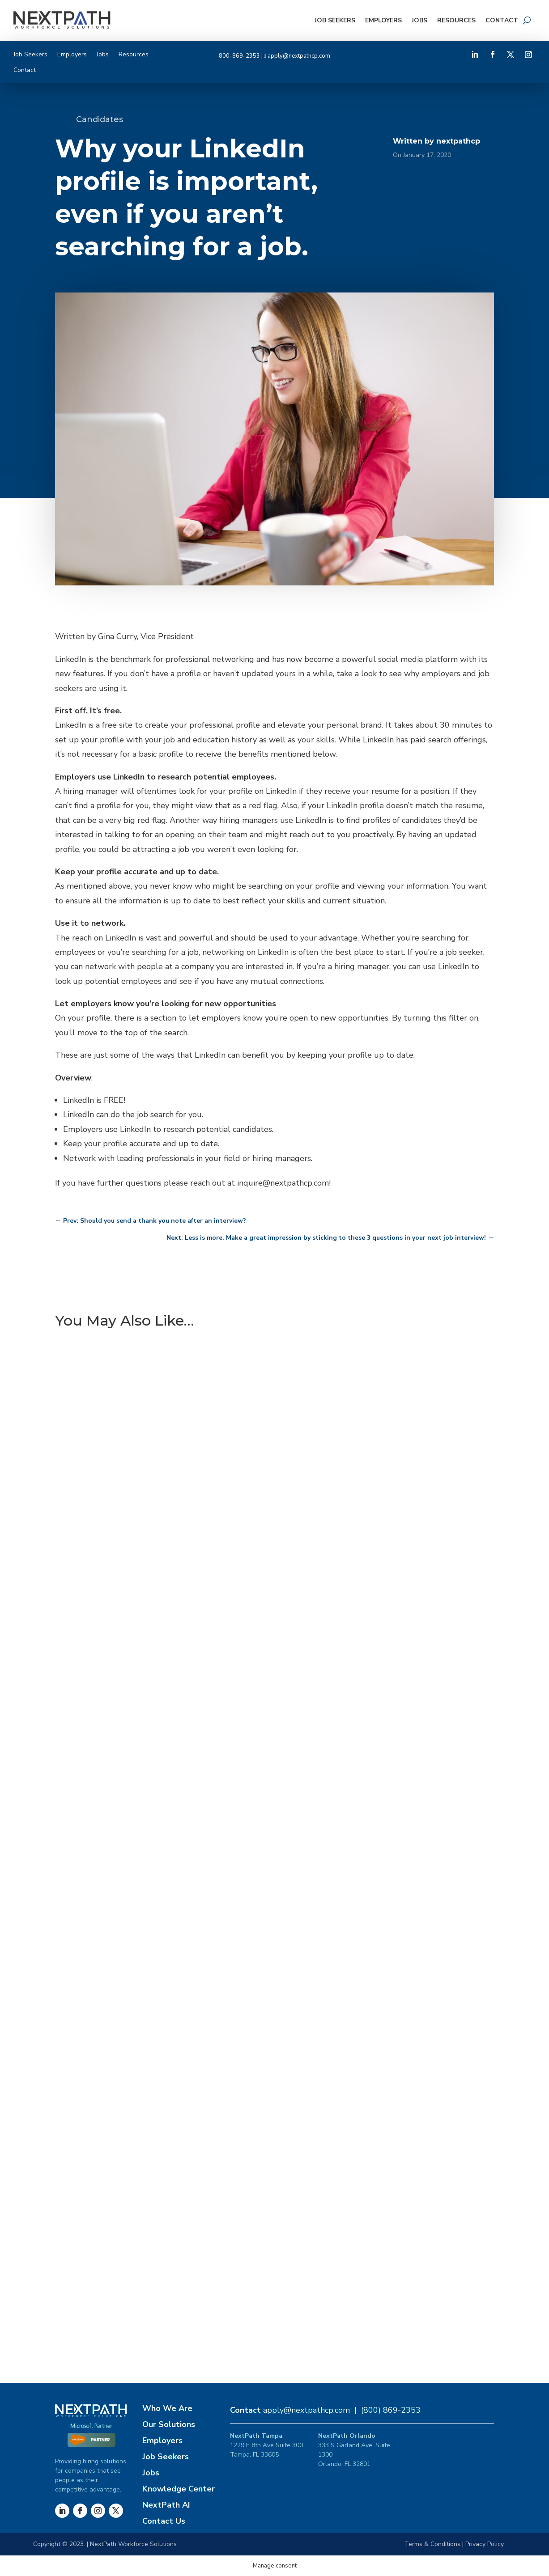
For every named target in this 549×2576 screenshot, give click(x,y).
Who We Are (167, 2408)
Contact (501, 20)
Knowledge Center (178, 2488)
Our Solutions (168, 2424)
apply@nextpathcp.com (299, 56)
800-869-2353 (239, 56)
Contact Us (163, 2521)
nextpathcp (458, 141)
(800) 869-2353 (391, 2410)
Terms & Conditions (432, 2544)
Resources (456, 20)
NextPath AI (166, 2505)
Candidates (99, 119)
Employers (383, 20)
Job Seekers (335, 20)
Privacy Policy (484, 2544)
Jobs (419, 20)
